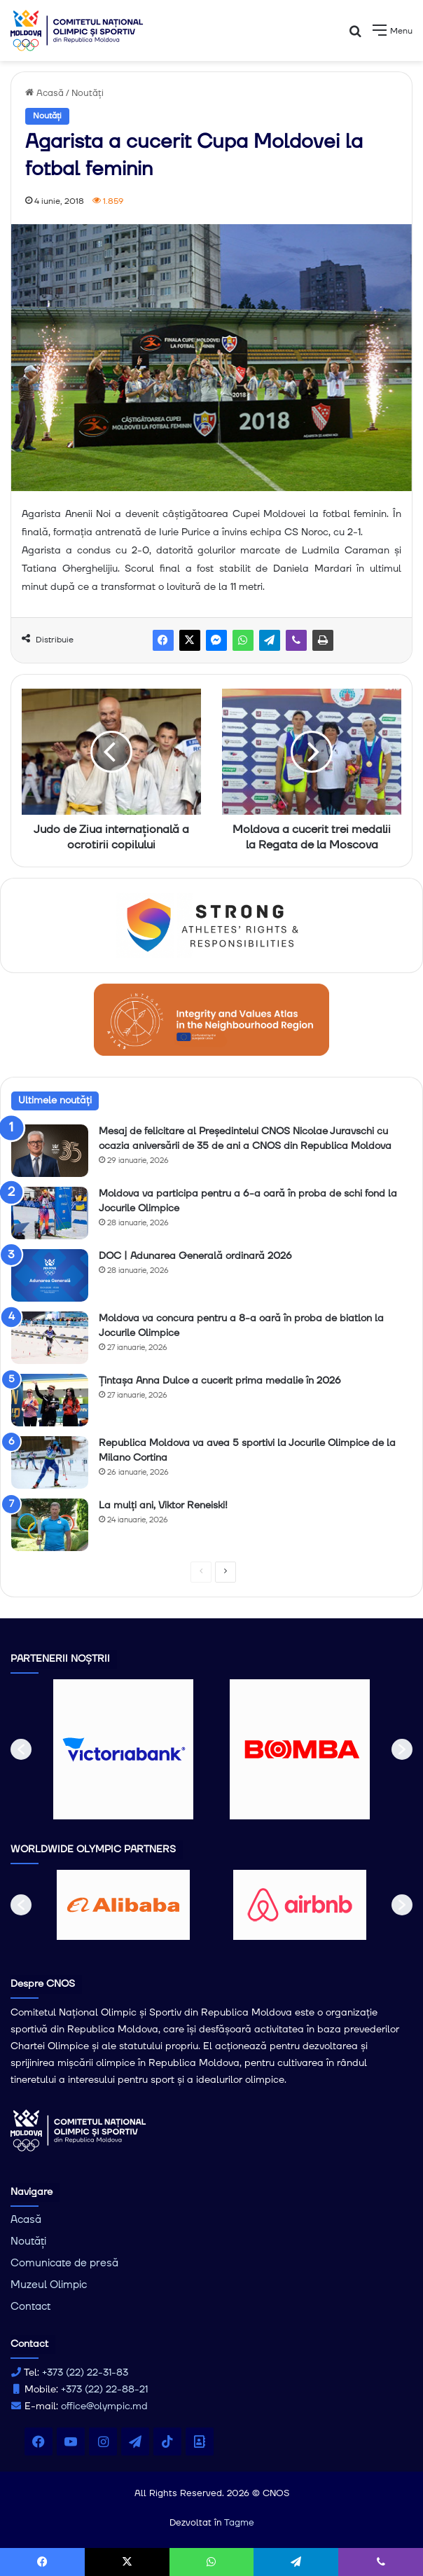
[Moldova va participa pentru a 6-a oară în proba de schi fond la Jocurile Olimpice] (49, 1213)
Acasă (44, 93)
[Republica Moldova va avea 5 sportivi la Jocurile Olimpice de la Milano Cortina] (49, 1462)
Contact (30, 2306)
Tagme (239, 2522)
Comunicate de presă (64, 2263)
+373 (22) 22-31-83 (85, 2373)
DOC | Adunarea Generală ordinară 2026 (195, 1256)
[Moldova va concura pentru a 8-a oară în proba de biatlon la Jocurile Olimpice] (49, 1337)
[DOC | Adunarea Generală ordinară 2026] (49, 1275)
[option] (123, 1749)
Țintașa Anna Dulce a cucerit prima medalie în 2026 (220, 1381)
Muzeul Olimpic (49, 2285)
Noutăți (87, 93)
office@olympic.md (104, 2406)
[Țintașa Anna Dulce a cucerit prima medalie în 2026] (49, 1400)
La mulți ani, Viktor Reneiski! (163, 1505)
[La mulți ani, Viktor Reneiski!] (49, 1525)
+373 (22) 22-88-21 (104, 2389)
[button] (21, 1749)
